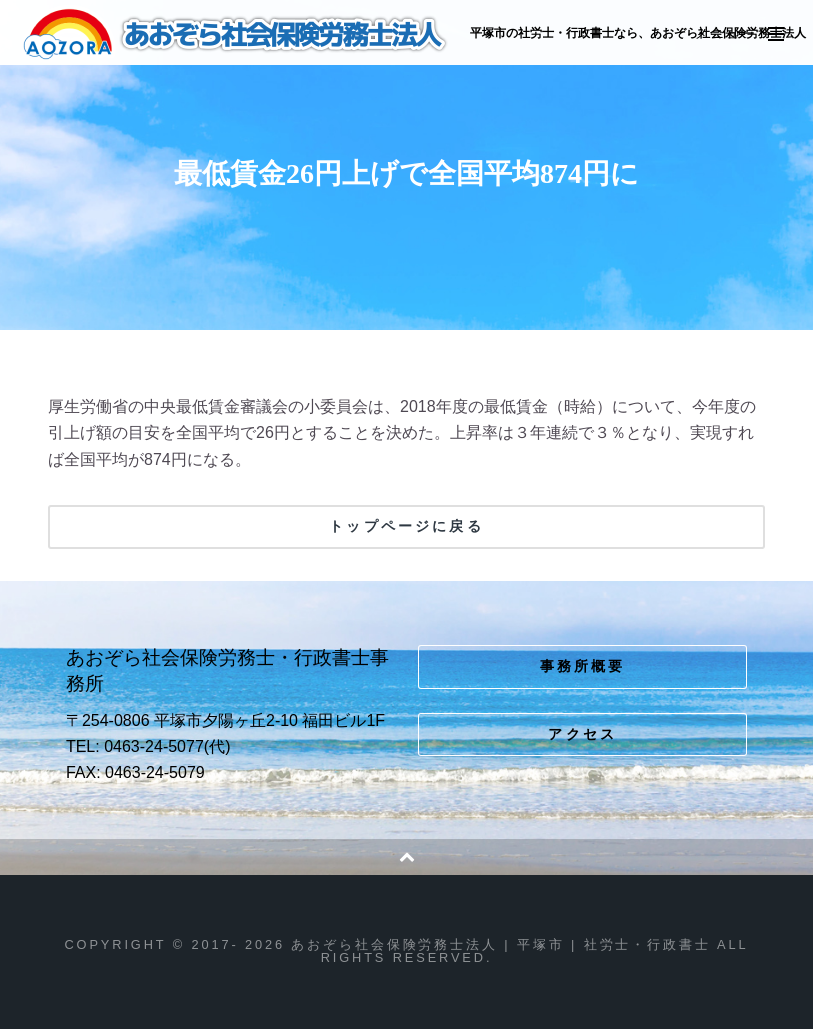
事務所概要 (583, 666)
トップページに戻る (406, 526)
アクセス (582, 734)
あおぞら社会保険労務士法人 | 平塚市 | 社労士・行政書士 (236, 34)
